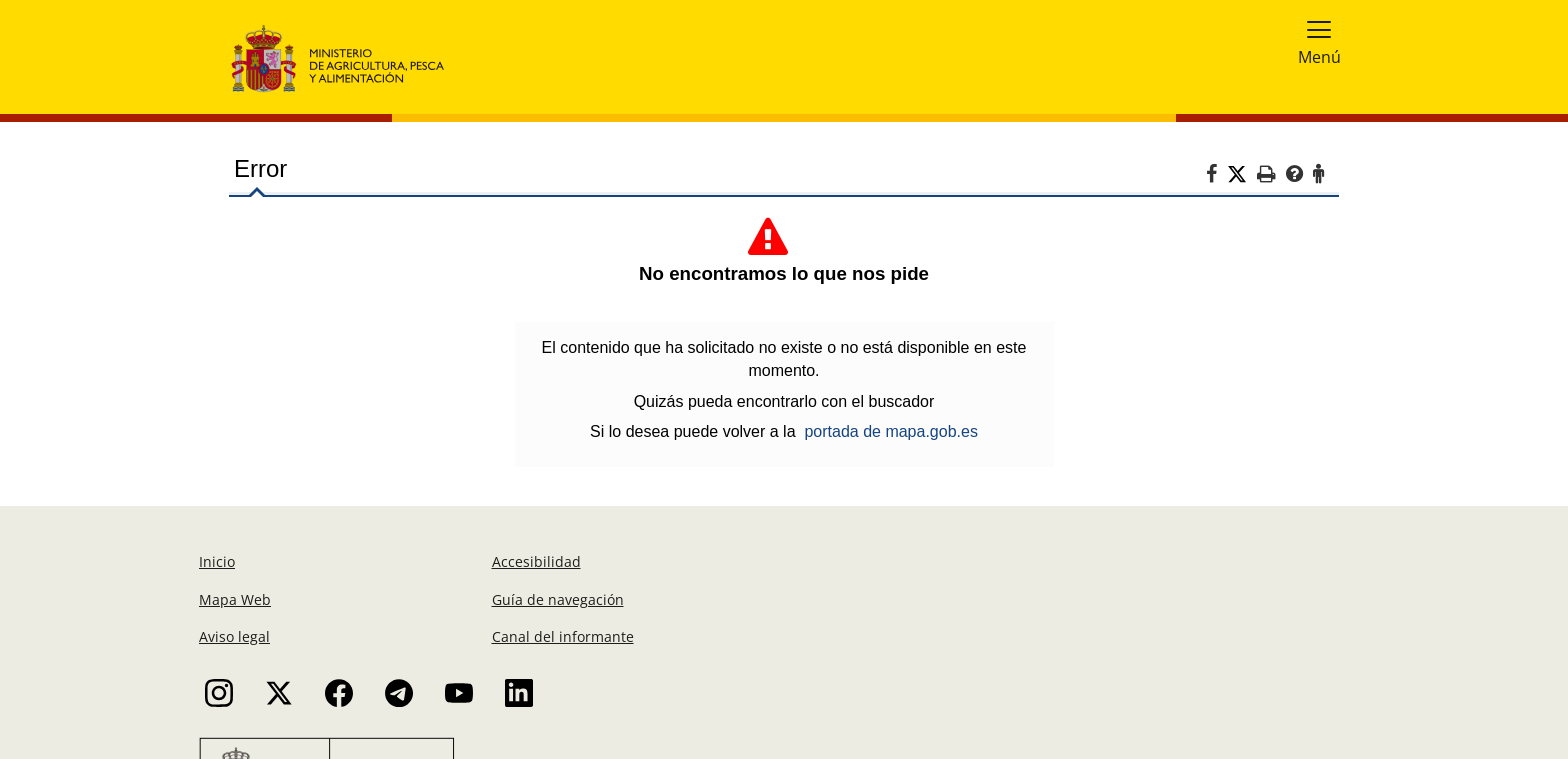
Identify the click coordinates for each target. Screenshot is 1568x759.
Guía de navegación (558, 599)
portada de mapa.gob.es (890, 431)
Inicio (217, 561)
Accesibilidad (536, 561)
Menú (1319, 57)
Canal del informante (563, 636)
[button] (1319, 29)
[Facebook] (1216, 177)
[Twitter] (1242, 175)
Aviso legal (234, 636)
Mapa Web (235, 599)
